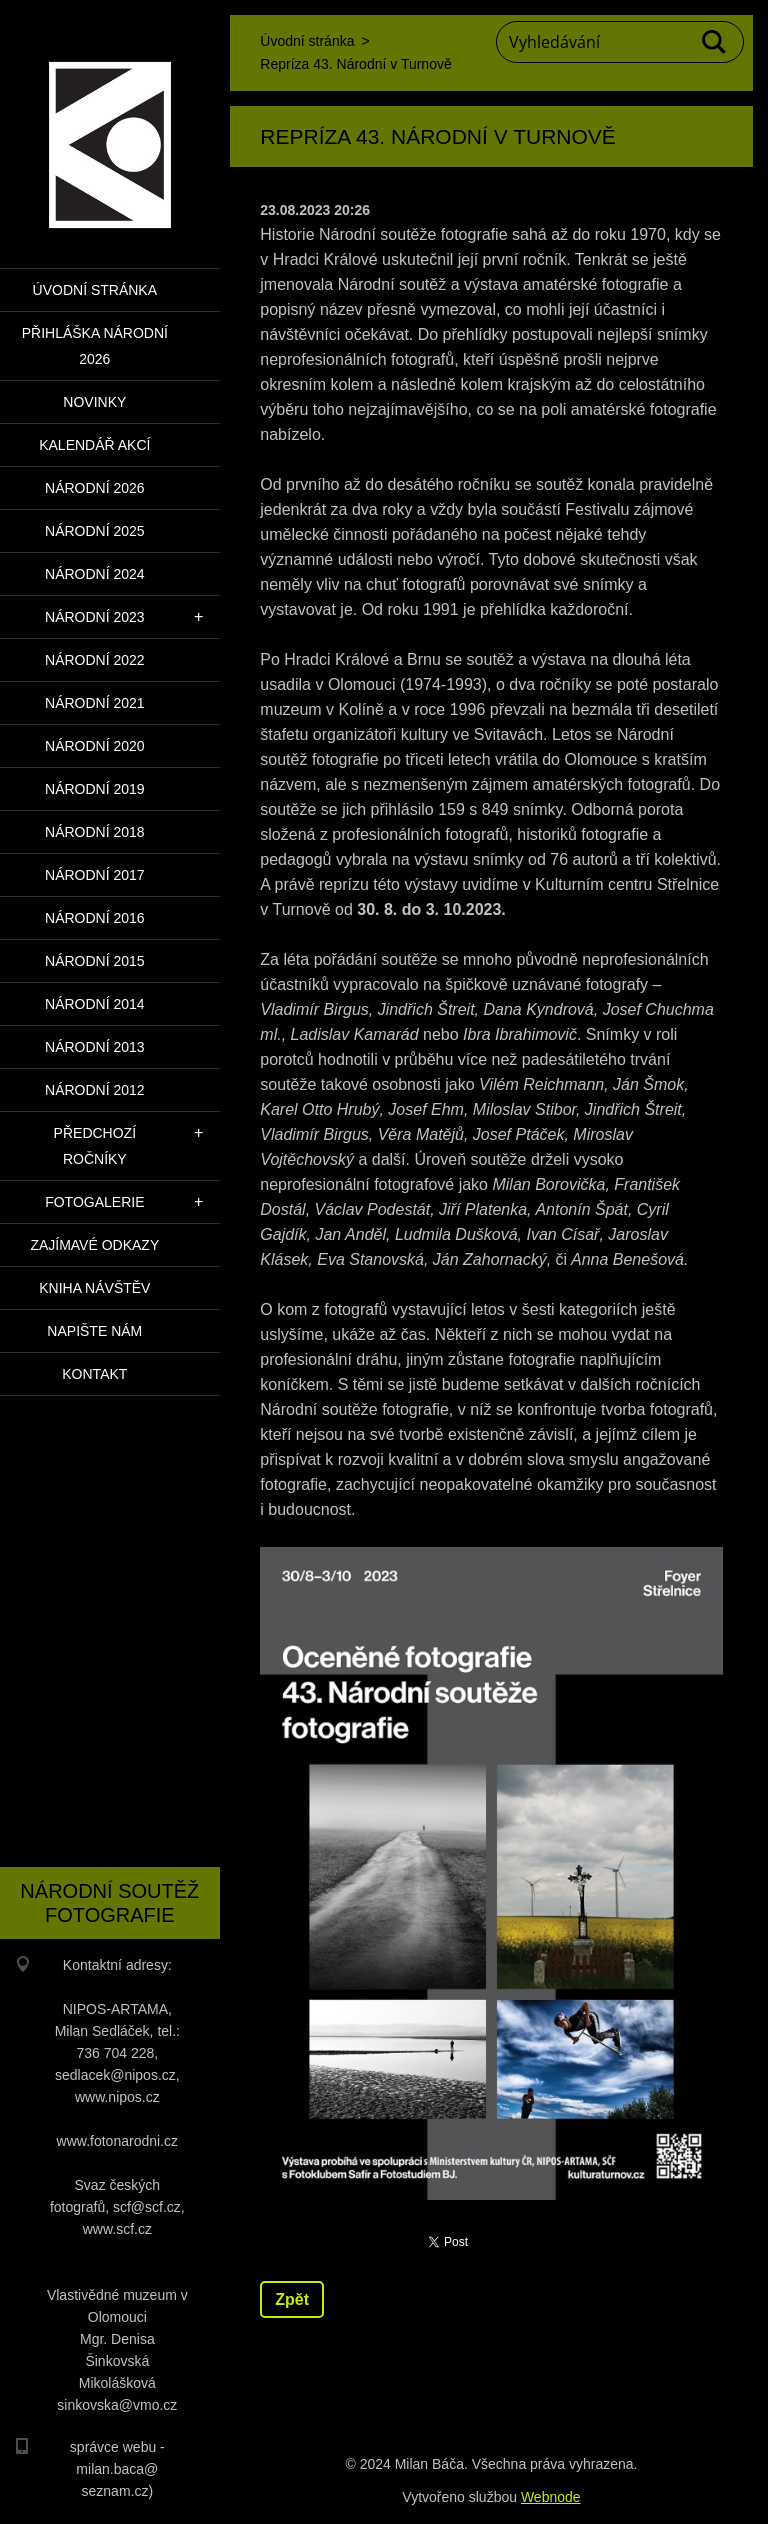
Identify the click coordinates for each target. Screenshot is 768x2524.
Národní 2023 (95, 617)
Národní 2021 (95, 703)
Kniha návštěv (94, 1288)
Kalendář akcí (94, 445)
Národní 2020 (95, 746)
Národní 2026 (95, 488)
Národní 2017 (95, 875)
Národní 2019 (95, 789)
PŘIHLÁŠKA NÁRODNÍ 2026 (95, 346)
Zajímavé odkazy (94, 1245)
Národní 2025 (95, 531)
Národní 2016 (95, 918)
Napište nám (94, 1331)
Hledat (715, 42)
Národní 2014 (95, 1004)
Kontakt (94, 1374)
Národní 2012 (95, 1090)
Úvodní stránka (95, 290)
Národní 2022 (95, 660)
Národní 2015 (95, 961)
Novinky (94, 402)
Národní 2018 (95, 832)
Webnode (551, 2497)
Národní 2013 (95, 1047)
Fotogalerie (94, 1202)
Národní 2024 (95, 574)
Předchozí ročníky (95, 1146)
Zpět (292, 2299)
